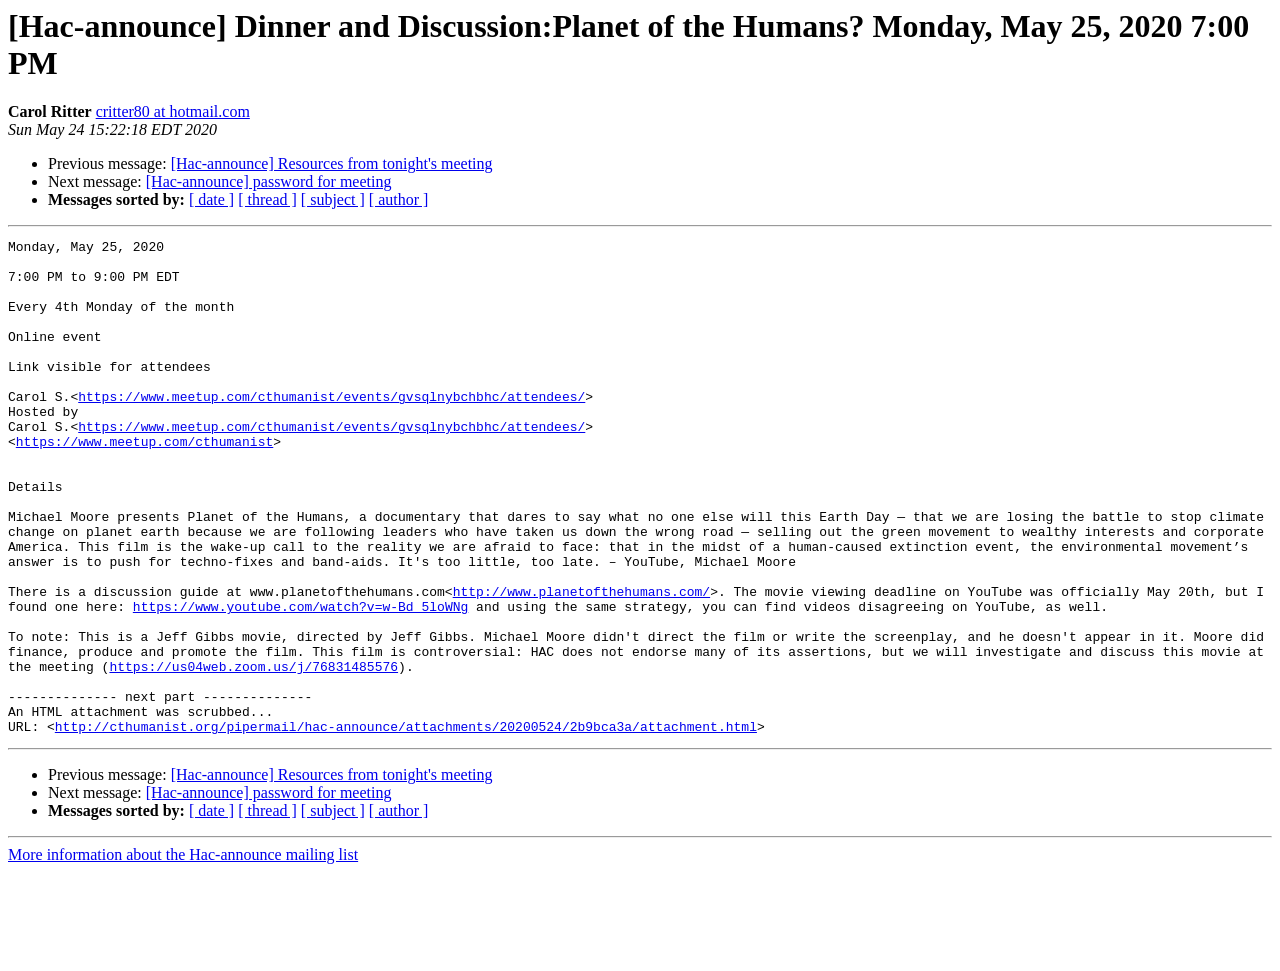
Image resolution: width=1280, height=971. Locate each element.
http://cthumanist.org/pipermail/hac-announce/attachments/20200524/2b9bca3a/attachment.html (406, 825)
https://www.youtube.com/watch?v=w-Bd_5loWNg (300, 681)
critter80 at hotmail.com (173, 111)
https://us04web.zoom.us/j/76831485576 (253, 753)
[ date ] (211, 199)
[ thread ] (267, 199)
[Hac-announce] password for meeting (269, 181)
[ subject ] (333, 199)
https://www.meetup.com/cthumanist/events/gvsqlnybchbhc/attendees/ (331, 429)
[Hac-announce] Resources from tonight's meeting (332, 163)
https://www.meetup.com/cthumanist (144, 483)
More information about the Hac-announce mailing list (183, 953)
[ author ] (399, 199)
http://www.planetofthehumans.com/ (581, 663)
